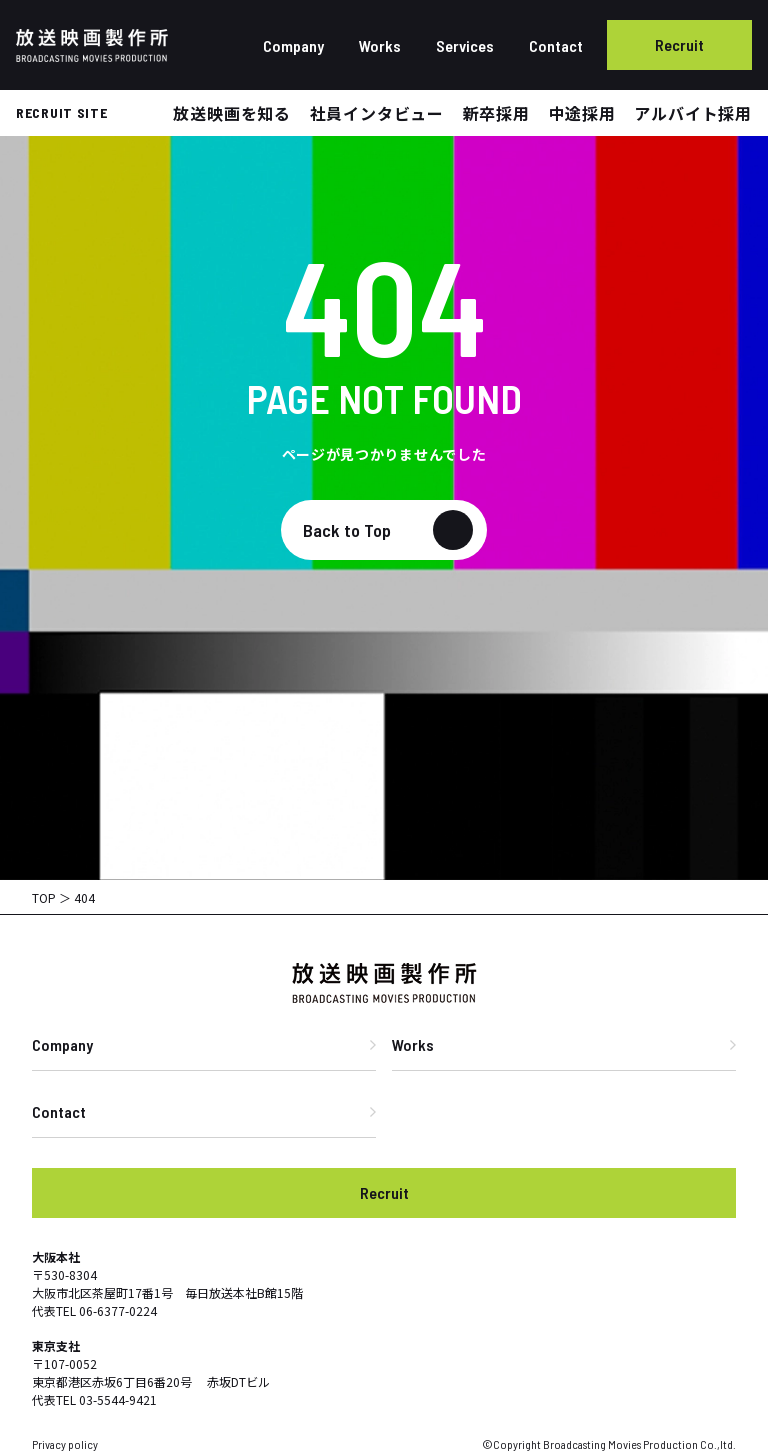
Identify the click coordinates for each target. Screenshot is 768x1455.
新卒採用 (496, 113)
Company (293, 45)
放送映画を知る (232, 113)
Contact (556, 45)
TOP (44, 897)
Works (380, 45)
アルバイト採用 (693, 113)
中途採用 (582, 113)
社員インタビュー (377, 113)
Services (465, 45)
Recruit (679, 44)
